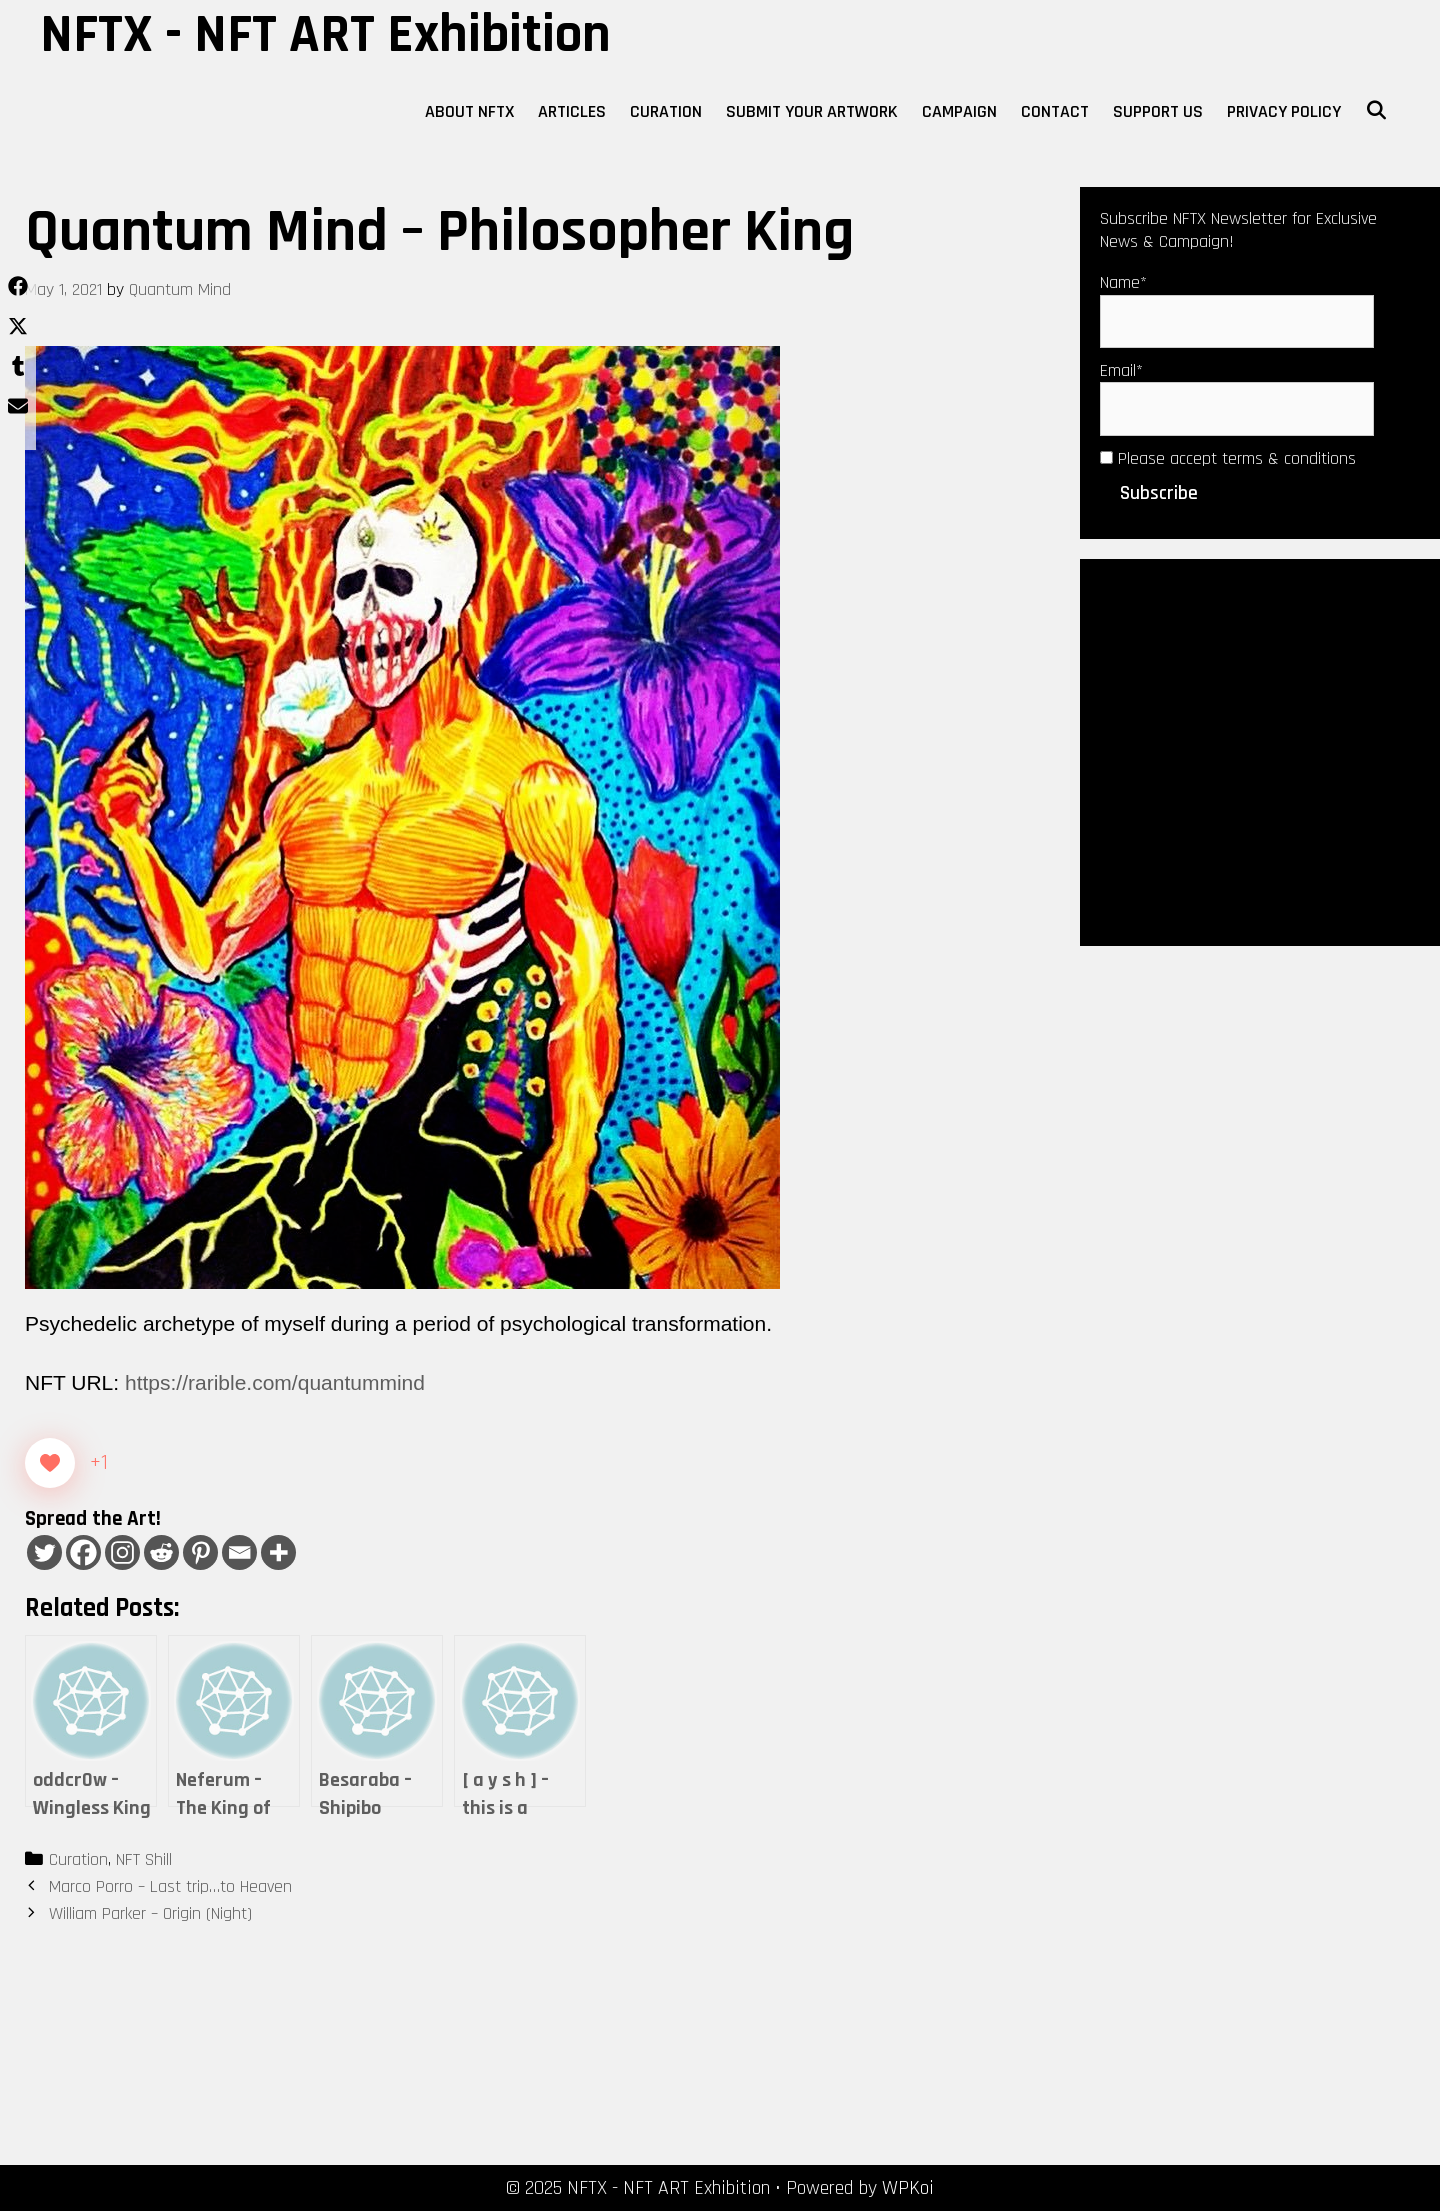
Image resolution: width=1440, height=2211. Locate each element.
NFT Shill (144, 1859)
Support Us (1158, 111)
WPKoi (908, 2188)
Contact (1055, 111)
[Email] (239, 1552)
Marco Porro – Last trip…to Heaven (170, 1886)
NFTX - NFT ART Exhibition (325, 35)
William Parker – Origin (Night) (150, 1913)
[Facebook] (83, 1552)
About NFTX (469, 111)
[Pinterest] (200, 1552)
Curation (666, 111)
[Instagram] (122, 1552)
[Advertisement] (1260, 750)
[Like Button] (50, 1463)
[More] (278, 1552)
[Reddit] (161, 1552)
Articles (572, 111)
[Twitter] (44, 1552)
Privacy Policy (1284, 111)
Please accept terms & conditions (1228, 458)
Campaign (959, 111)
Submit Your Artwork (812, 111)
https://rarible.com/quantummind (275, 1382)
